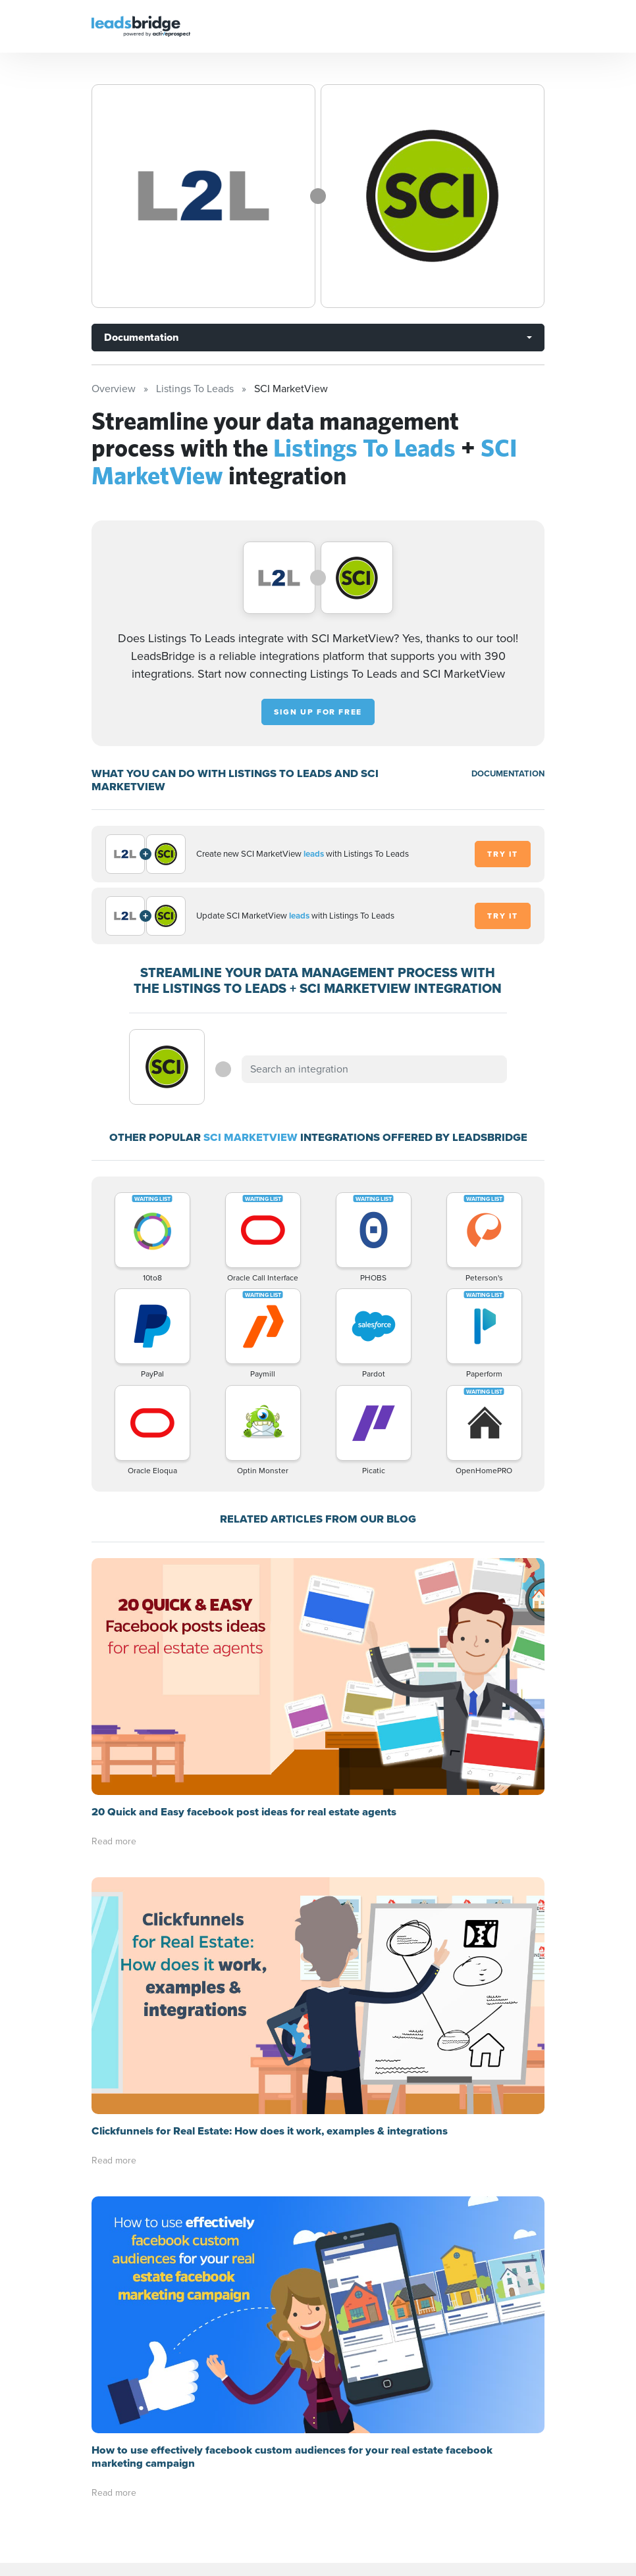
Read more (114, 1841)
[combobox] (374, 1069)
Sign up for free (318, 712)
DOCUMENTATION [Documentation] (507, 773)
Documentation (141, 337)
